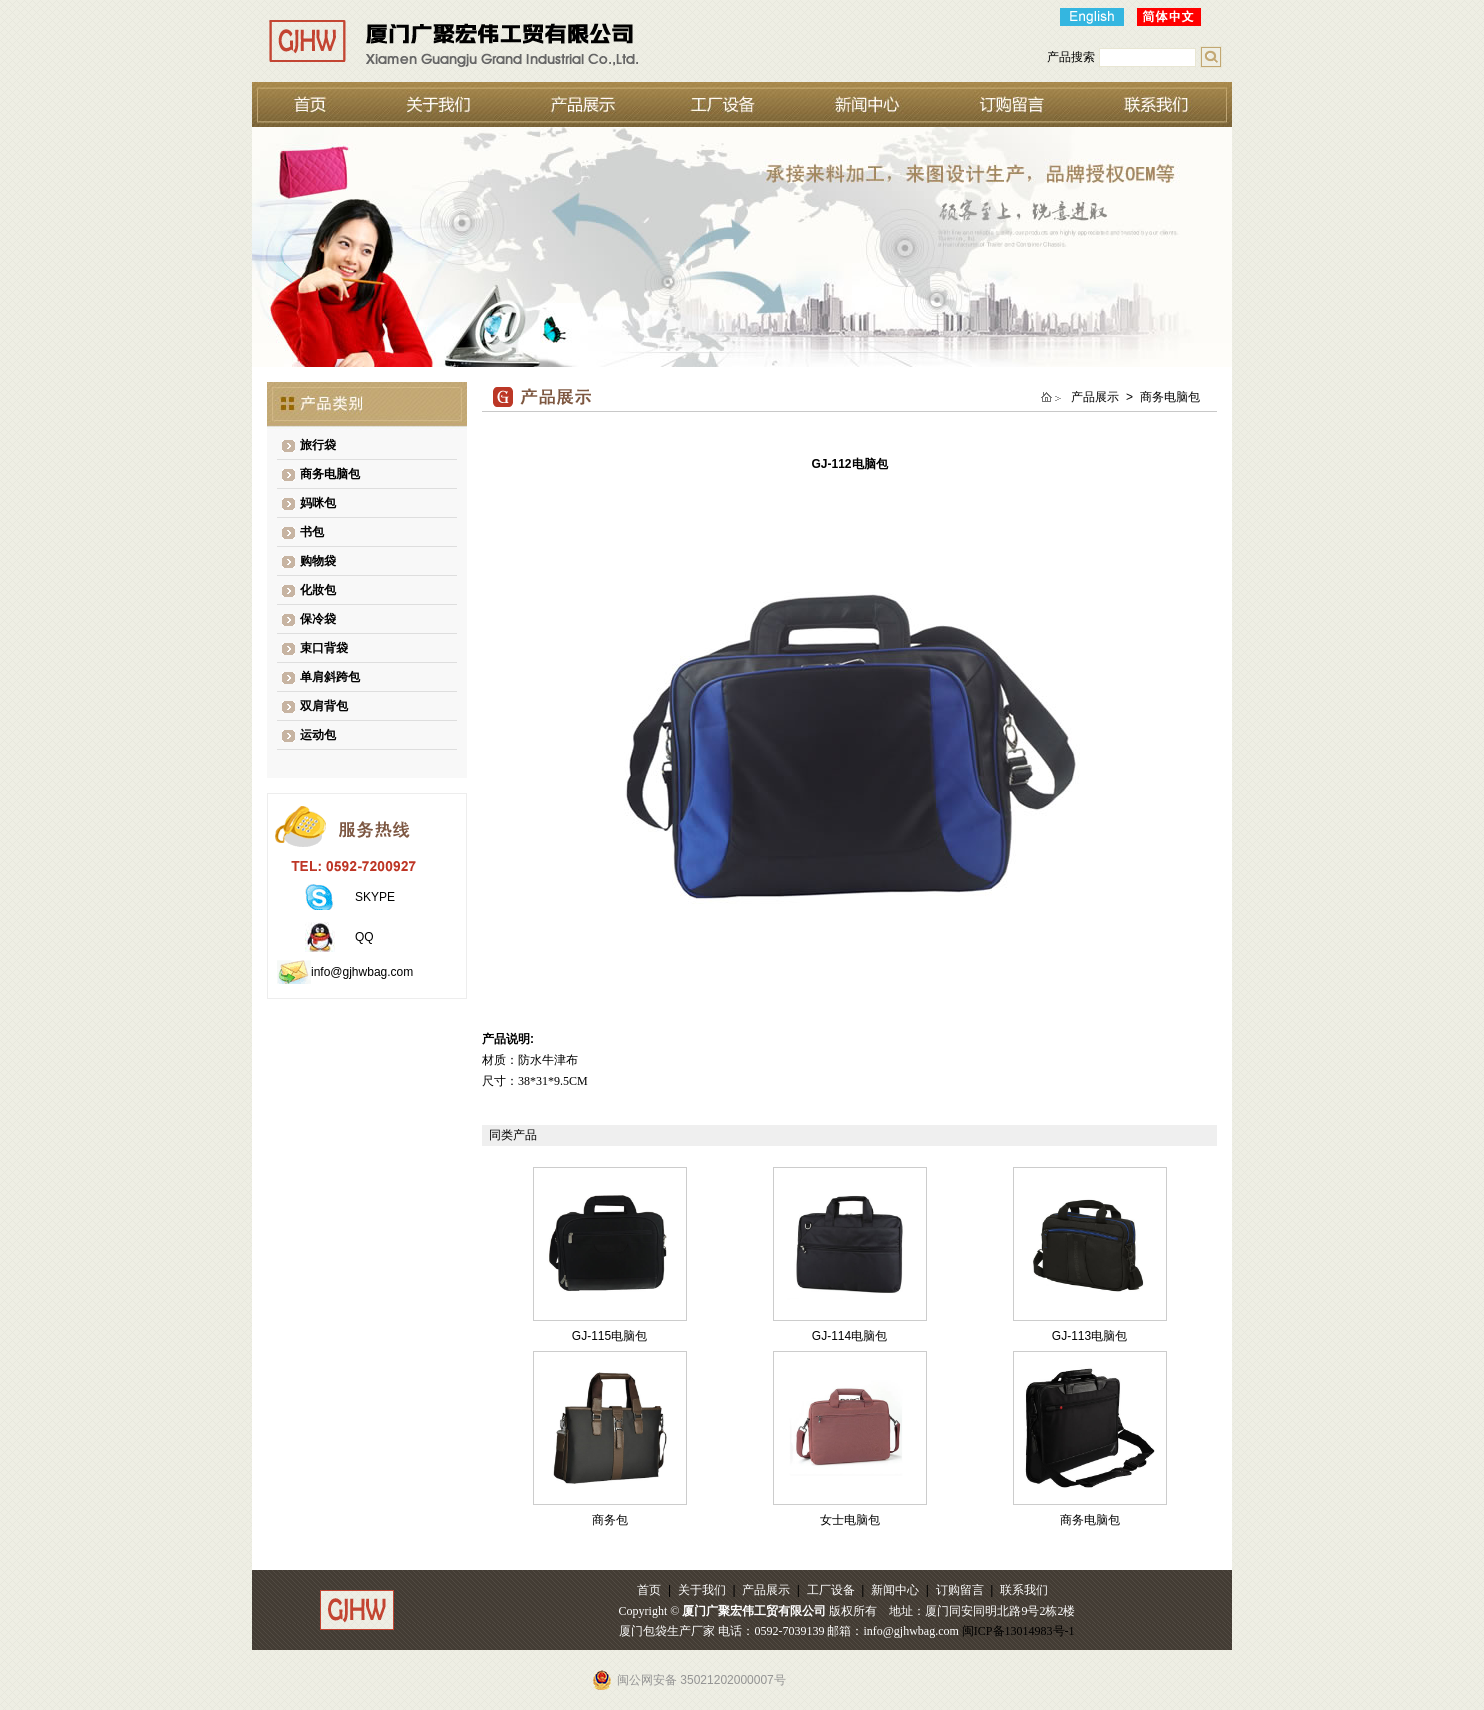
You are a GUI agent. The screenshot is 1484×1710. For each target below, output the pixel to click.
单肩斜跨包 (330, 677)
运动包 (318, 735)
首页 (649, 1590)
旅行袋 (318, 445)
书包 (312, 532)
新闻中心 (895, 1590)
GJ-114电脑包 (849, 1336)
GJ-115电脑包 (609, 1336)
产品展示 (766, 1590)
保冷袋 (318, 619)
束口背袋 (324, 648)
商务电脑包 (330, 474)
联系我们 (1024, 1590)
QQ (364, 937)
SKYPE (375, 897)
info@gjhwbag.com (362, 972)
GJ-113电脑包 (1089, 1336)
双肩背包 (324, 706)
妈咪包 (318, 503)
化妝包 (318, 590)
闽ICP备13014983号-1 (1018, 1631)
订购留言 (960, 1590)
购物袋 (318, 561)
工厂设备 (831, 1590)
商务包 (610, 1520)
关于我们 (702, 1590)
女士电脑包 (850, 1520)
